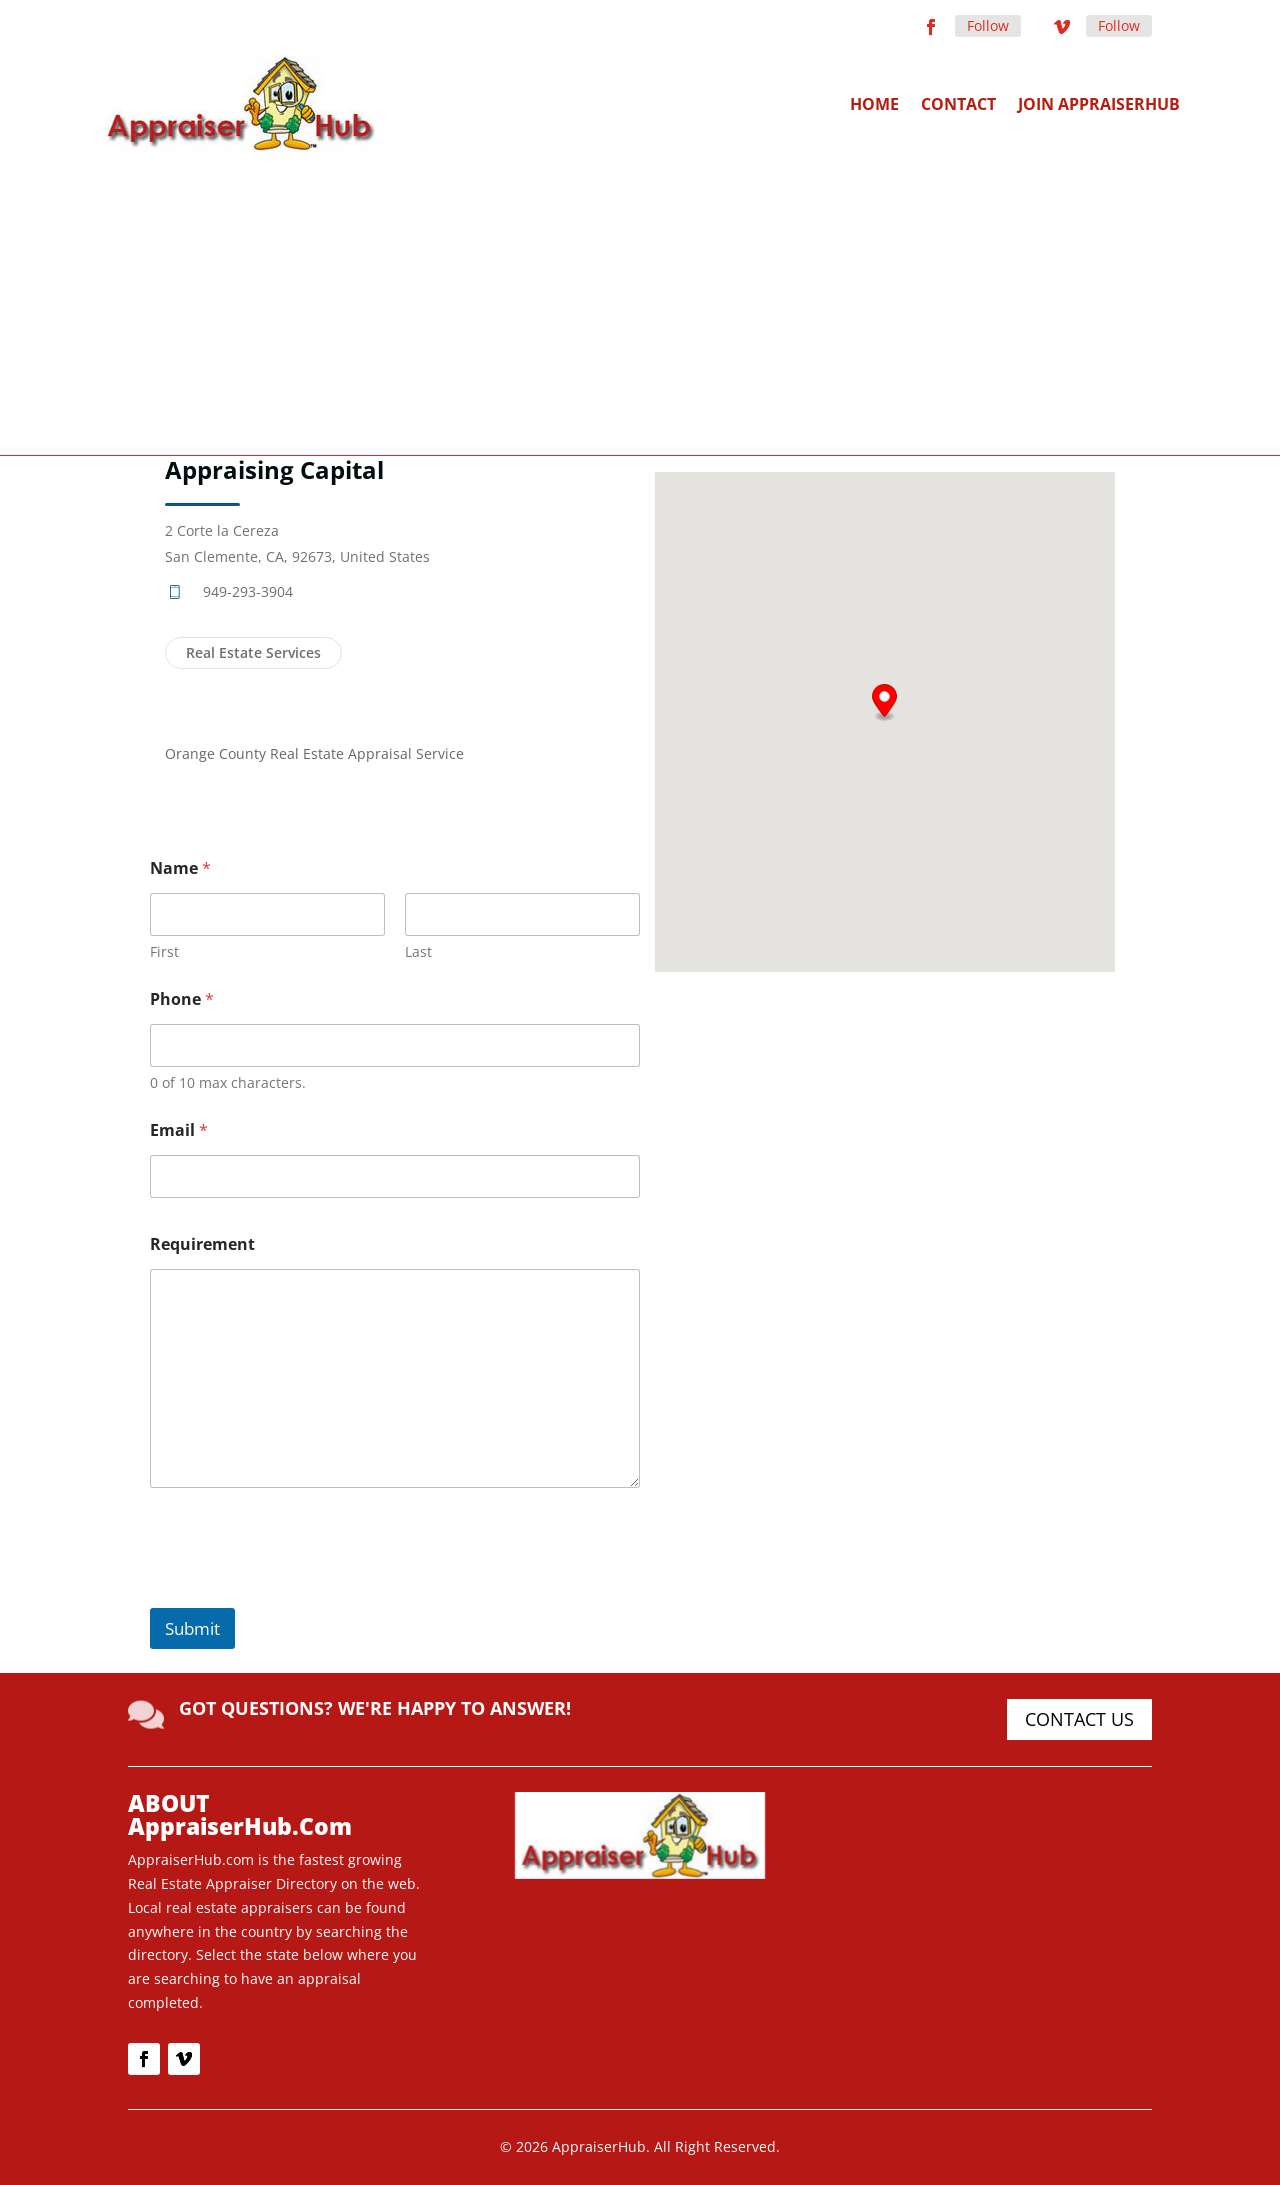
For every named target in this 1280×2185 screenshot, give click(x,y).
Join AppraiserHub (1099, 104)
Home (874, 104)
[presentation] (302, 1595)
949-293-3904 (248, 591)
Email (179, 1130)
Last (418, 951)
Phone (182, 999)
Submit (192, 1628)
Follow (988, 25)
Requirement (202, 1244)
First (164, 951)
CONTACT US (1079, 1719)
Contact (958, 104)
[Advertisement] (640, 302)
